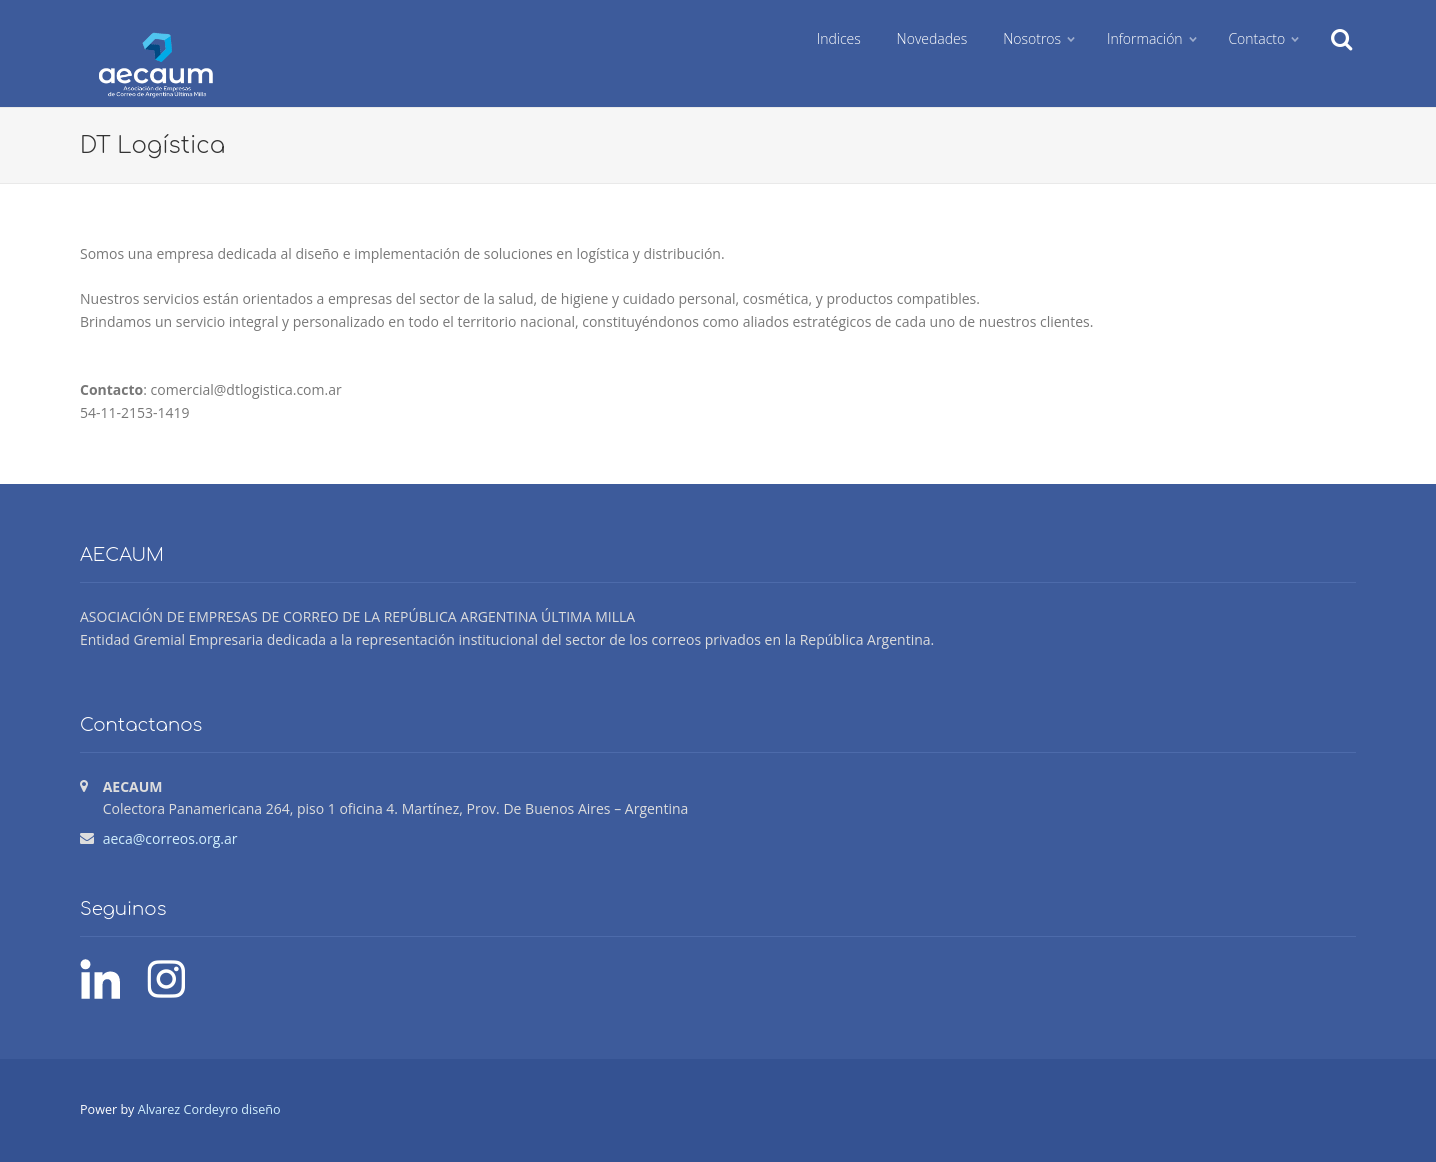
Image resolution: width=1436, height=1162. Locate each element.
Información (1145, 38)
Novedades (932, 38)
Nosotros (1032, 38)
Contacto (1256, 38)
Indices (839, 38)
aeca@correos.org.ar (170, 838)
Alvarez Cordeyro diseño (209, 1109)
